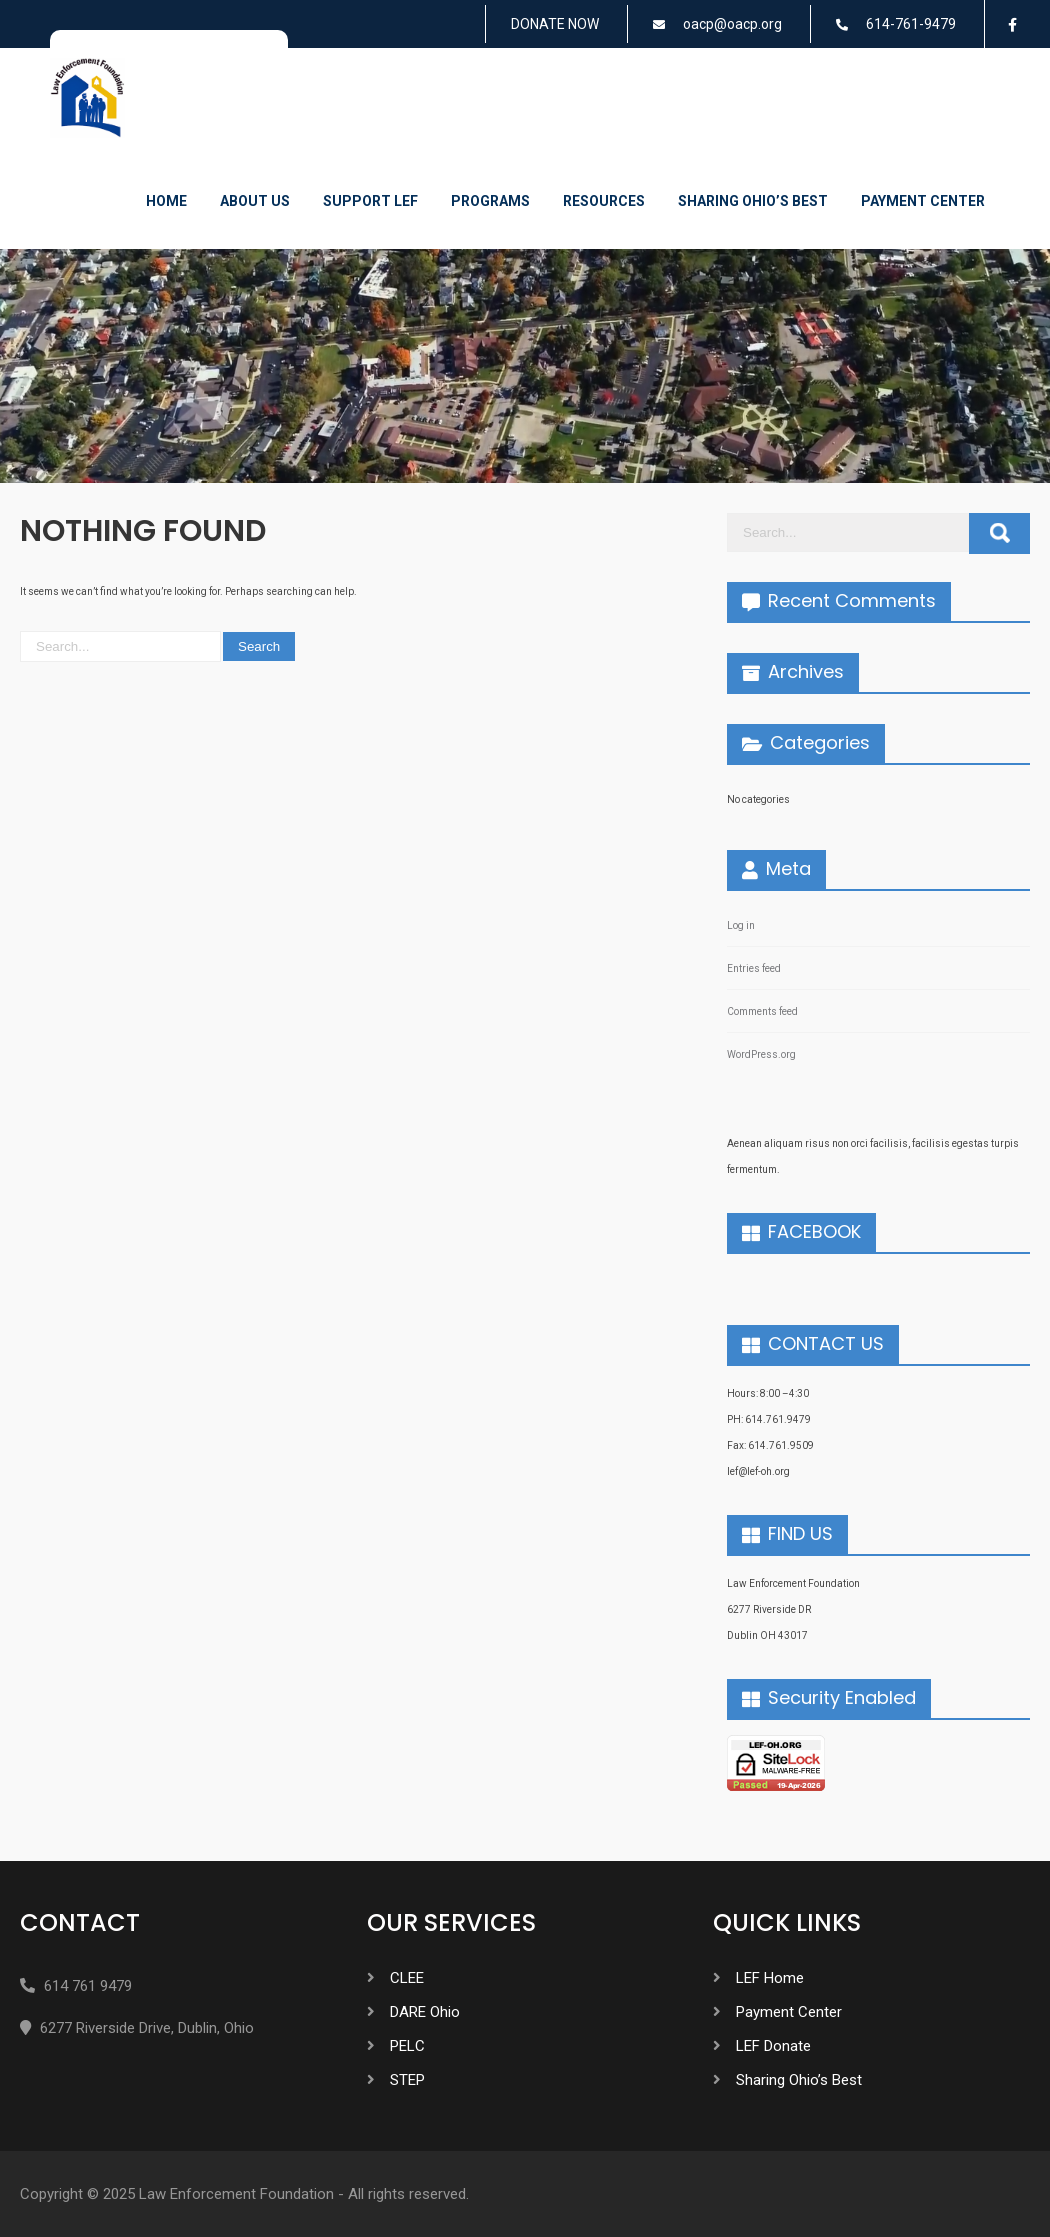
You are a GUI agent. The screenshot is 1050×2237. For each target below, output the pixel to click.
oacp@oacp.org (732, 24)
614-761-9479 (911, 24)
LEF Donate (773, 2046)
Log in (741, 925)
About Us (255, 201)
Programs (490, 201)
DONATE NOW (555, 24)
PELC (407, 2046)
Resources (604, 201)
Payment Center (923, 201)
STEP (407, 2080)
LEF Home (770, 1978)
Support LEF (370, 201)
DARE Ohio (425, 2012)
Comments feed (762, 1011)
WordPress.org (761, 1054)
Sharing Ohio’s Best (753, 201)
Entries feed (754, 968)
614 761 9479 (88, 1986)
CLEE (407, 1978)
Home (166, 201)
